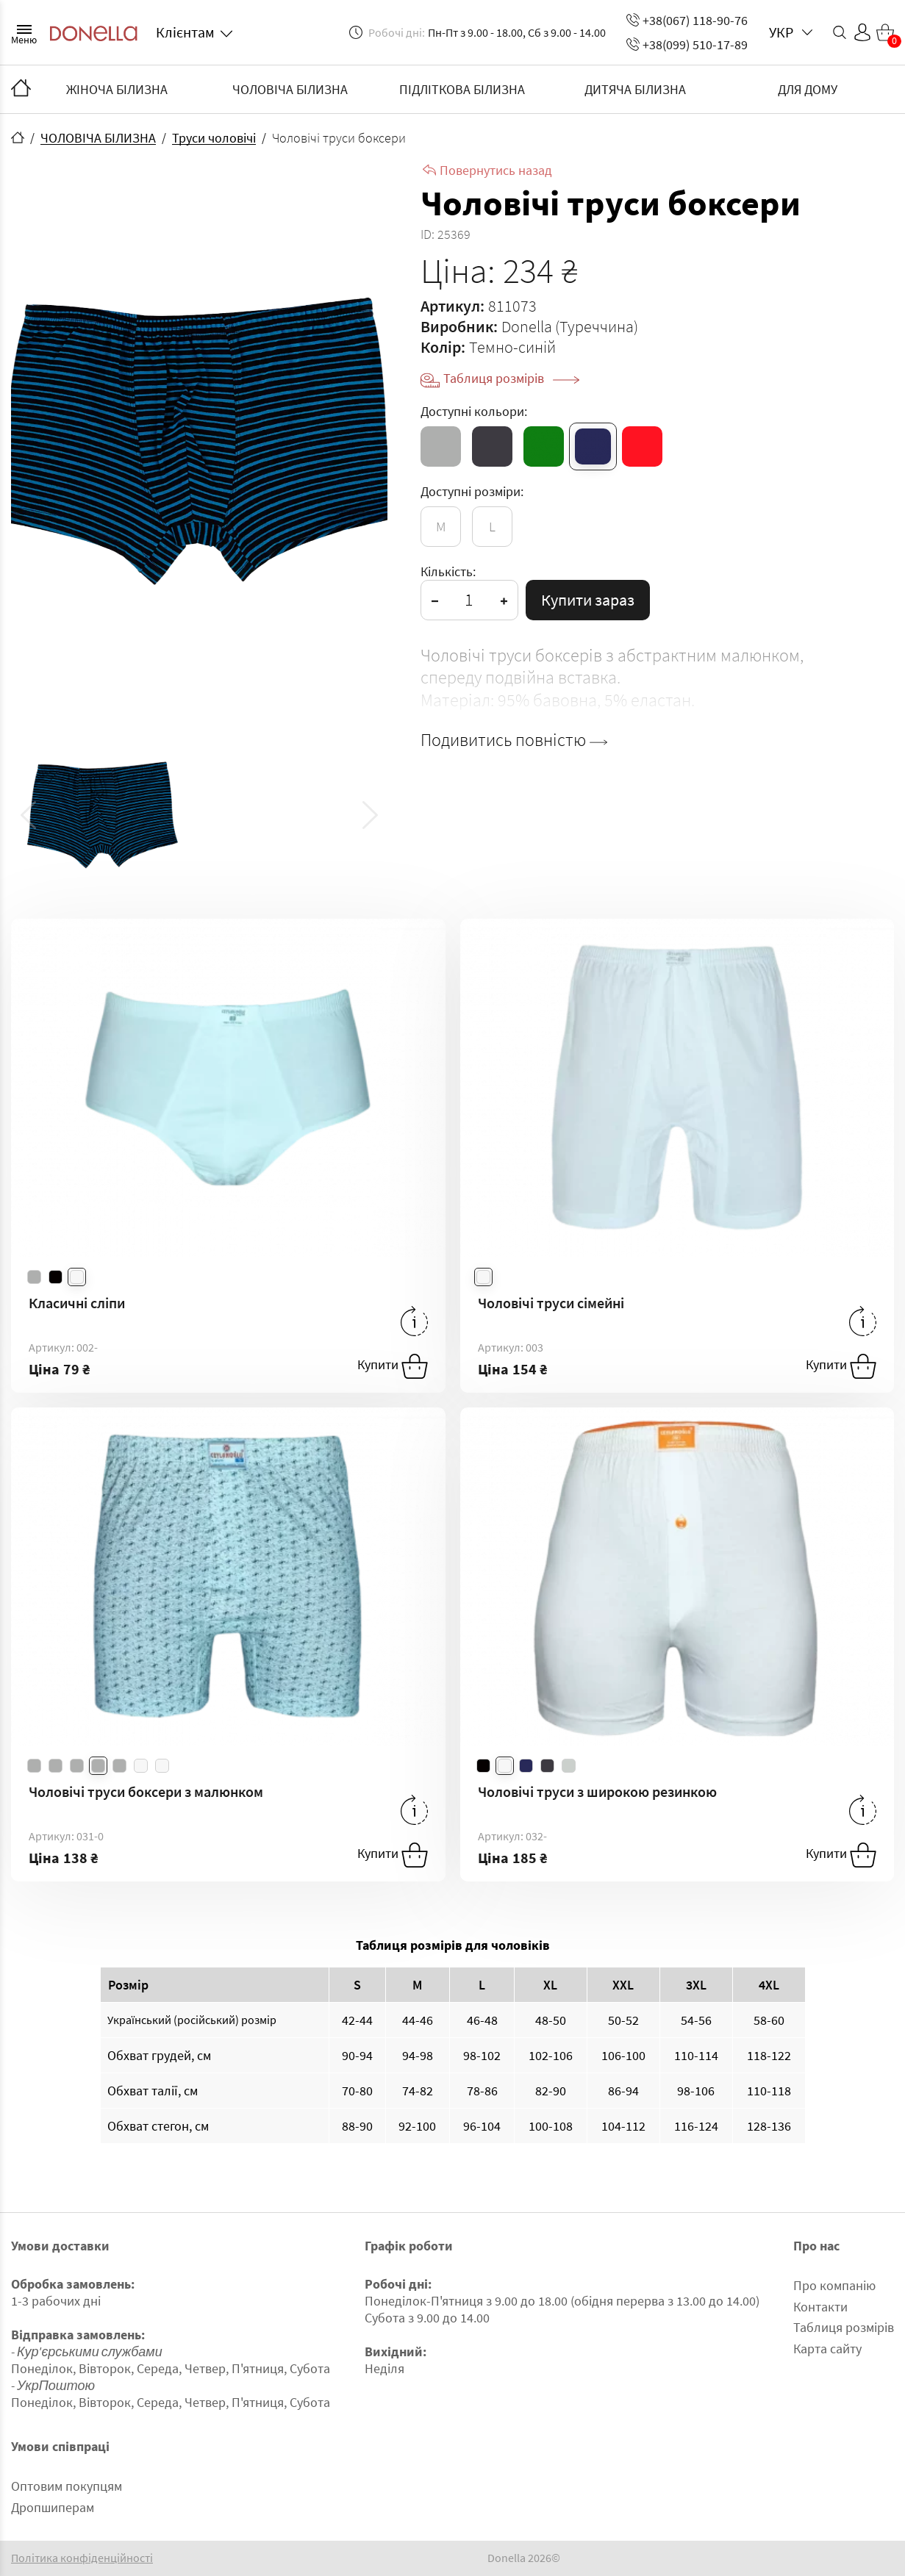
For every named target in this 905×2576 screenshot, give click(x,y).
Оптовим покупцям (66, 2486)
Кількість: (448, 571)
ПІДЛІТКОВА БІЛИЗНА (462, 89)
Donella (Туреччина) (569, 326)
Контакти (820, 2306)
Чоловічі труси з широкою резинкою (597, 1791)
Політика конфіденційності (82, 2558)
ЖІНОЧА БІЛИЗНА (117, 89)
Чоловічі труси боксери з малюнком (146, 1791)
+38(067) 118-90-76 (687, 20)
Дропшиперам (52, 2507)
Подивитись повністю (514, 740)
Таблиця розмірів (511, 378)
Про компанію (834, 2285)
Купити (392, 1366)
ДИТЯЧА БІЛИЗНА (635, 89)
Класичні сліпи (77, 1302)
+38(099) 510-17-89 (687, 44)
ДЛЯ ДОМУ (807, 89)
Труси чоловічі (214, 137)
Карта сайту (827, 2348)
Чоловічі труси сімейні (551, 1302)
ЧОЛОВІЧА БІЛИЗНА (290, 89)
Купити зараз (587, 599)
